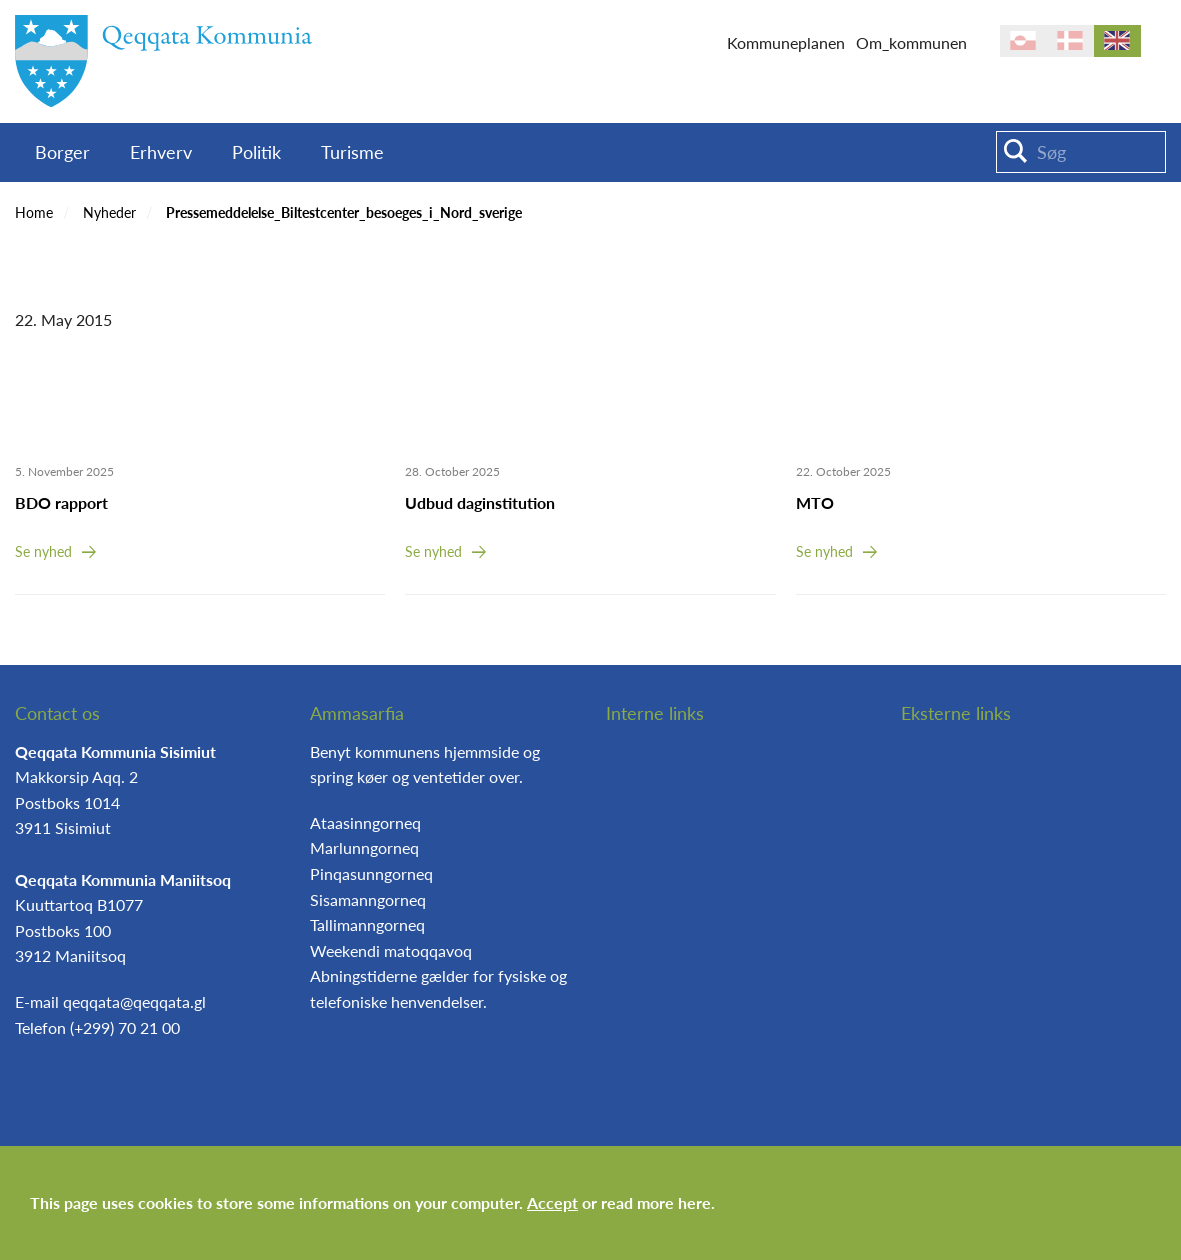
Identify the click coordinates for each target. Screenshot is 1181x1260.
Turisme (352, 152)
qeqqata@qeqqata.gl (134, 1001)
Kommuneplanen (786, 42)
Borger (62, 152)
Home (34, 212)
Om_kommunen (911, 42)
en (1117, 41)
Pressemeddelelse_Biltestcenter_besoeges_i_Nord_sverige (344, 212)
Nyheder (109, 212)
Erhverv (161, 152)
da (1070, 41)
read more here (656, 1202)
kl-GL (1023, 41)
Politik (256, 152)
